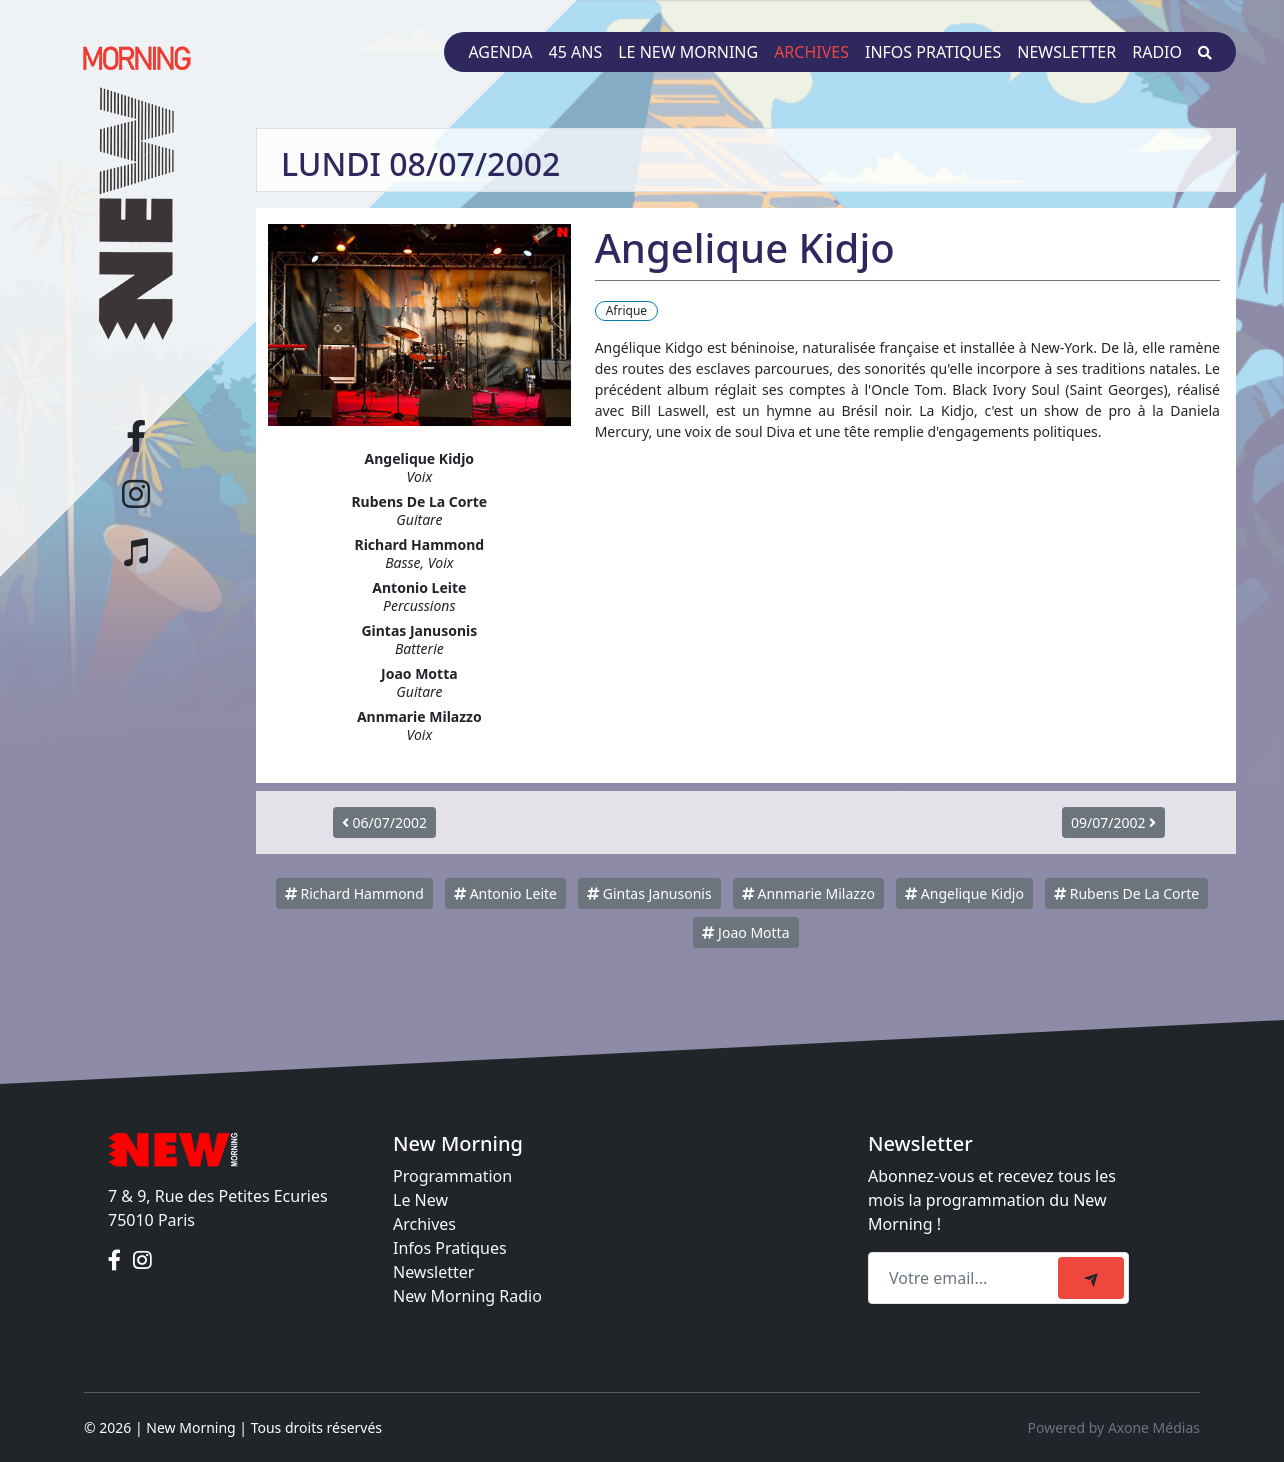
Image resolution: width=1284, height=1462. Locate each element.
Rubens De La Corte (1126, 893)
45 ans (576, 52)
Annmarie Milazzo (808, 893)
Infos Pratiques (450, 1248)
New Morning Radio (467, 1296)
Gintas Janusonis (649, 893)
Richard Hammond (354, 893)
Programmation (452, 1176)
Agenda (500, 52)
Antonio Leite (505, 893)
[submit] (1091, 1278)
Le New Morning (688, 52)
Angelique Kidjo (964, 893)
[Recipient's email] (966, 1278)
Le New (420, 1200)
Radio (1157, 52)
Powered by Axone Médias (1114, 1427)
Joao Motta (745, 932)
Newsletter (1066, 52)
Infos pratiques (933, 52)
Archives (811, 52)
